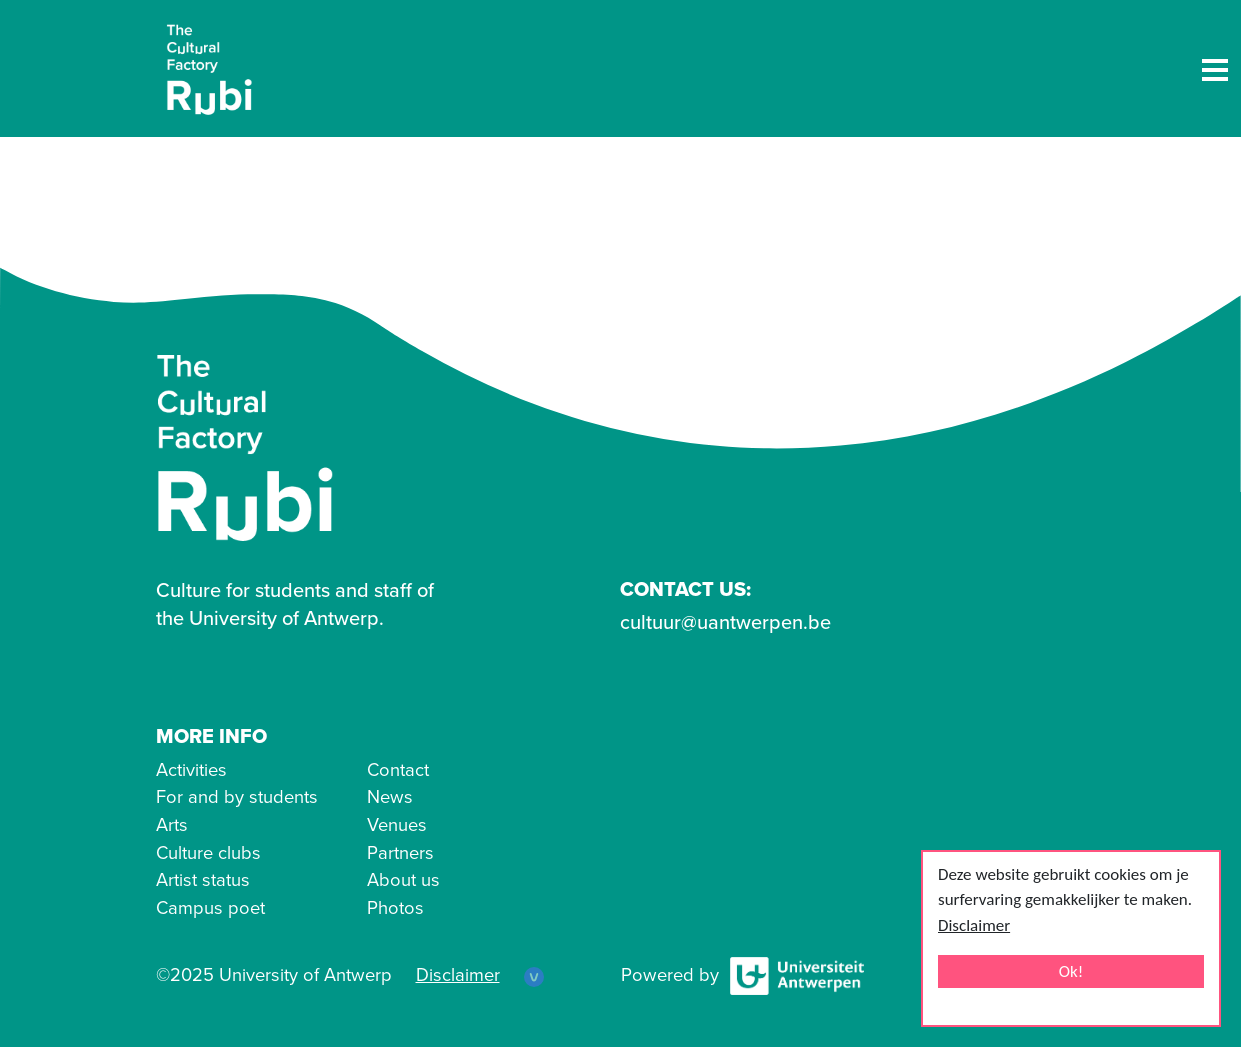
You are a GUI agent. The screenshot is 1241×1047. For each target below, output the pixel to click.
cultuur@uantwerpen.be (725, 623)
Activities (191, 770)
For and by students (237, 797)
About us (403, 880)
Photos (395, 908)
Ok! (1071, 971)
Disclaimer (974, 925)
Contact (398, 770)
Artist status (203, 880)
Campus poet (210, 908)
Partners (400, 853)
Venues (397, 825)
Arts (172, 825)
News (390, 797)
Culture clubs (208, 853)
